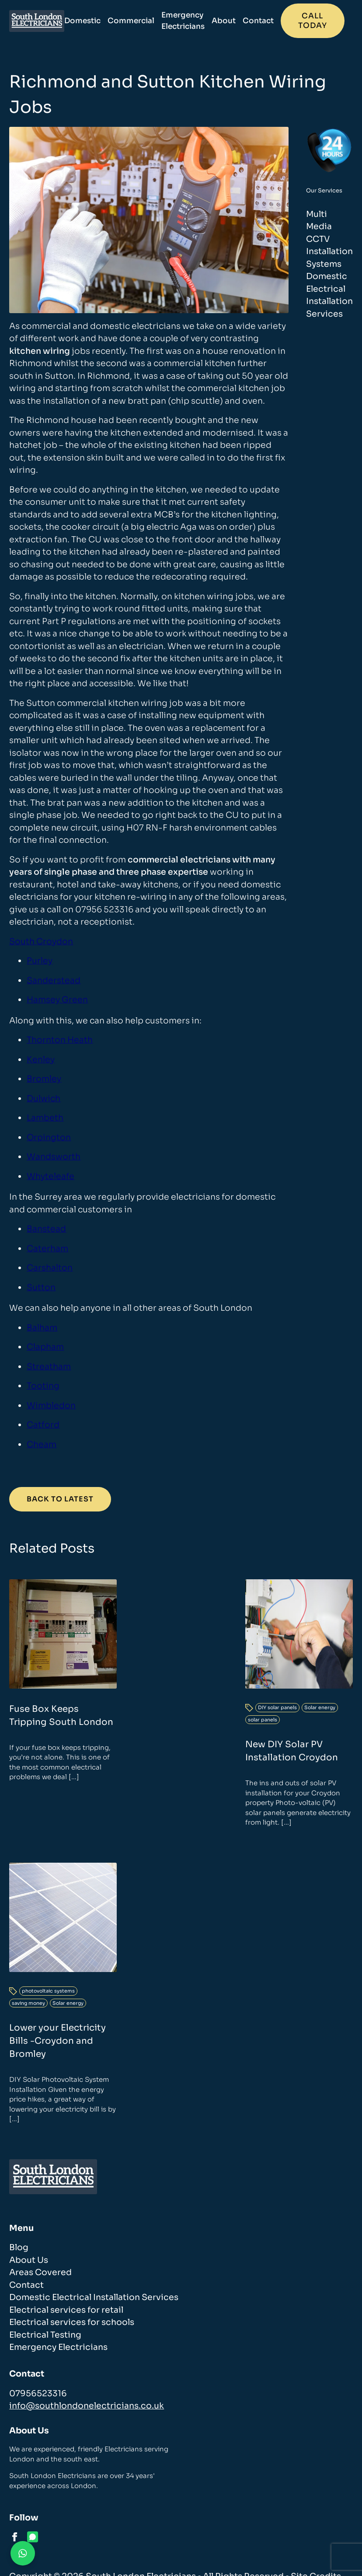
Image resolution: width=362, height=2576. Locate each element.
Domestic (91, 20)
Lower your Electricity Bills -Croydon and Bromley (57, 2040)
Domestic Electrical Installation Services (93, 2297)
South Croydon (41, 941)
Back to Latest (60, 1499)
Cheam (41, 1444)
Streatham (49, 1366)
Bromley (44, 1079)
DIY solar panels (277, 1707)
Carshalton (50, 1268)
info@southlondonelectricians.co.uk (86, 2406)
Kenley (41, 1059)
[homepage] (40, 21)
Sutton (41, 1287)
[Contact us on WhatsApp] (22, 2553)
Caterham (47, 1248)
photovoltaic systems (48, 1991)
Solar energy (319, 1707)
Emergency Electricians (191, 20)
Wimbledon (51, 1405)
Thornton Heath (60, 1040)
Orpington (49, 1137)
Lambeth (45, 1118)
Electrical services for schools (71, 2322)
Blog (18, 2247)
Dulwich (43, 1098)
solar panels (262, 1720)
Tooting (43, 1386)
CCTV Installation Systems (329, 251)
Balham (42, 1328)
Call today (320, 20)
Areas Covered (40, 2272)
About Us (28, 2260)
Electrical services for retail (66, 2310)
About (232, 20)
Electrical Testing (45, 2335)
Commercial (139, 20)
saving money (28, 2003)
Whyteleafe (50, 1176)
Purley (39, 961)
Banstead (46, 1229)
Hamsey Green (57, 1000)
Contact (266, 20)
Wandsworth (53, 1157)
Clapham (45, 1347)
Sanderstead (53, 980)
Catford (43, 1425)
